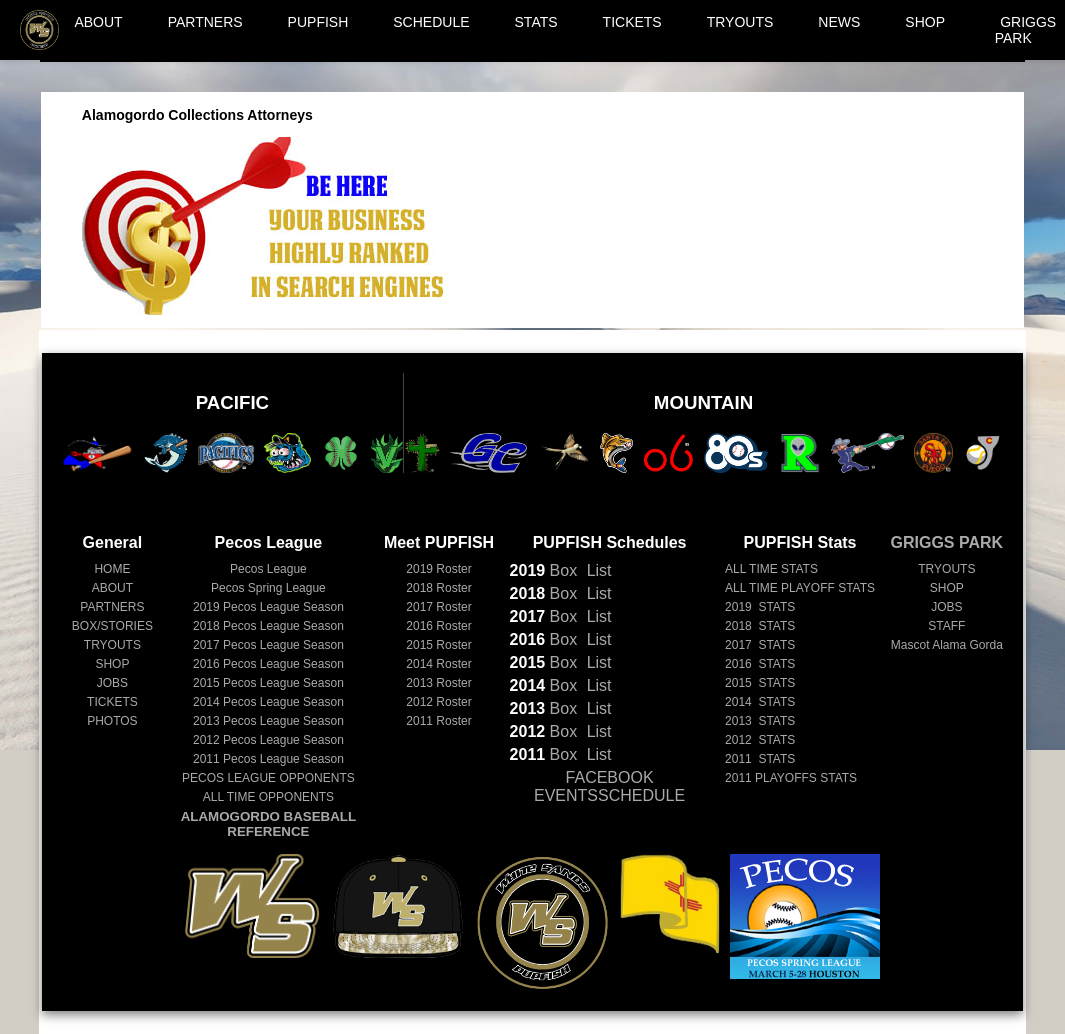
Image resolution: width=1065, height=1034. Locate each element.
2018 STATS (760, 626)
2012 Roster (438, 702)
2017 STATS (760, 645)
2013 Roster (438, 683)
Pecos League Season (268, 607)
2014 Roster (438, 664)
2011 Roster (438, 721)
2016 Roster (438, 626)
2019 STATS (760, 607)
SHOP (925, 22)
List (596, 570)
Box (544, 570)
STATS (536, 22)
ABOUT (98, 22)
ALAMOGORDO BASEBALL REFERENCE (268, 824)
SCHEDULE (431, 22)
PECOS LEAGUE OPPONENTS (268, 778)
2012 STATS (760, 740)
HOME (112, 569)
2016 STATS (760, 664)
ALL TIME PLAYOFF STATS (800, 588)
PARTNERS (205, 22)
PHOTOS (112, 721)
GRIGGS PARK (1026, 30)
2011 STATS (760, 759)
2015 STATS (760, 683)
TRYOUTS (740, 22)
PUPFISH (318, 22)
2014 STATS (760, 702)
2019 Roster (438, 569)
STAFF (946, 626)
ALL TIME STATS (771, 569)
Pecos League (268, 569)
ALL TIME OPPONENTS (268, 797)
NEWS (839, 22)
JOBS (112, 683)
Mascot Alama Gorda (947, 645)
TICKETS (632, 22)
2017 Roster (438, 607)
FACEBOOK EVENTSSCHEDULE (609, 786)
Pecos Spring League (268, 588)
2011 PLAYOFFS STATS (791, 778)
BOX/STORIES (112, 626)
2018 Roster (438, 588)
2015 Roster (438, 645)
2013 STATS (760, 721)
